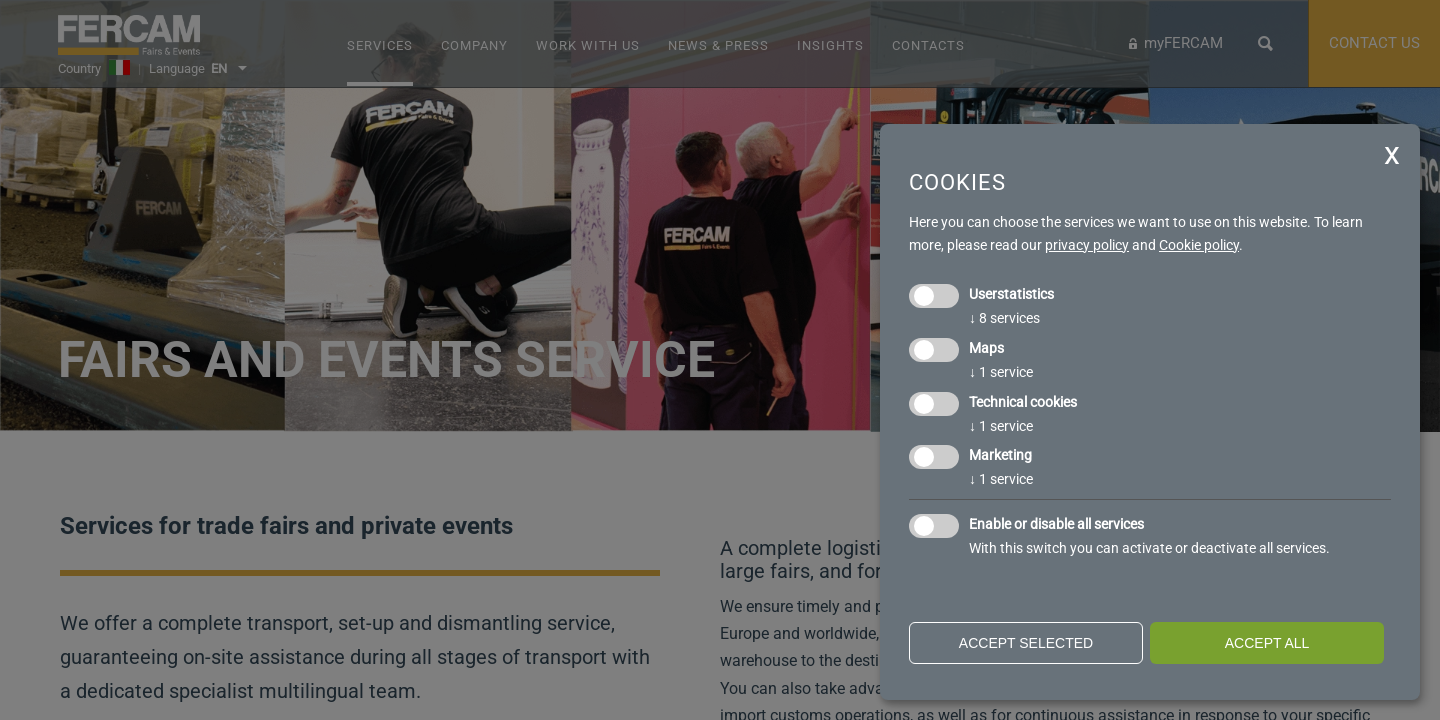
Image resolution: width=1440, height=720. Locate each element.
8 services (1004, 318)
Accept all (1267, 643)
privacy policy (1087, 245)
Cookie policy (1199, 245)
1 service (1001, 372)
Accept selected (1026, 643)
